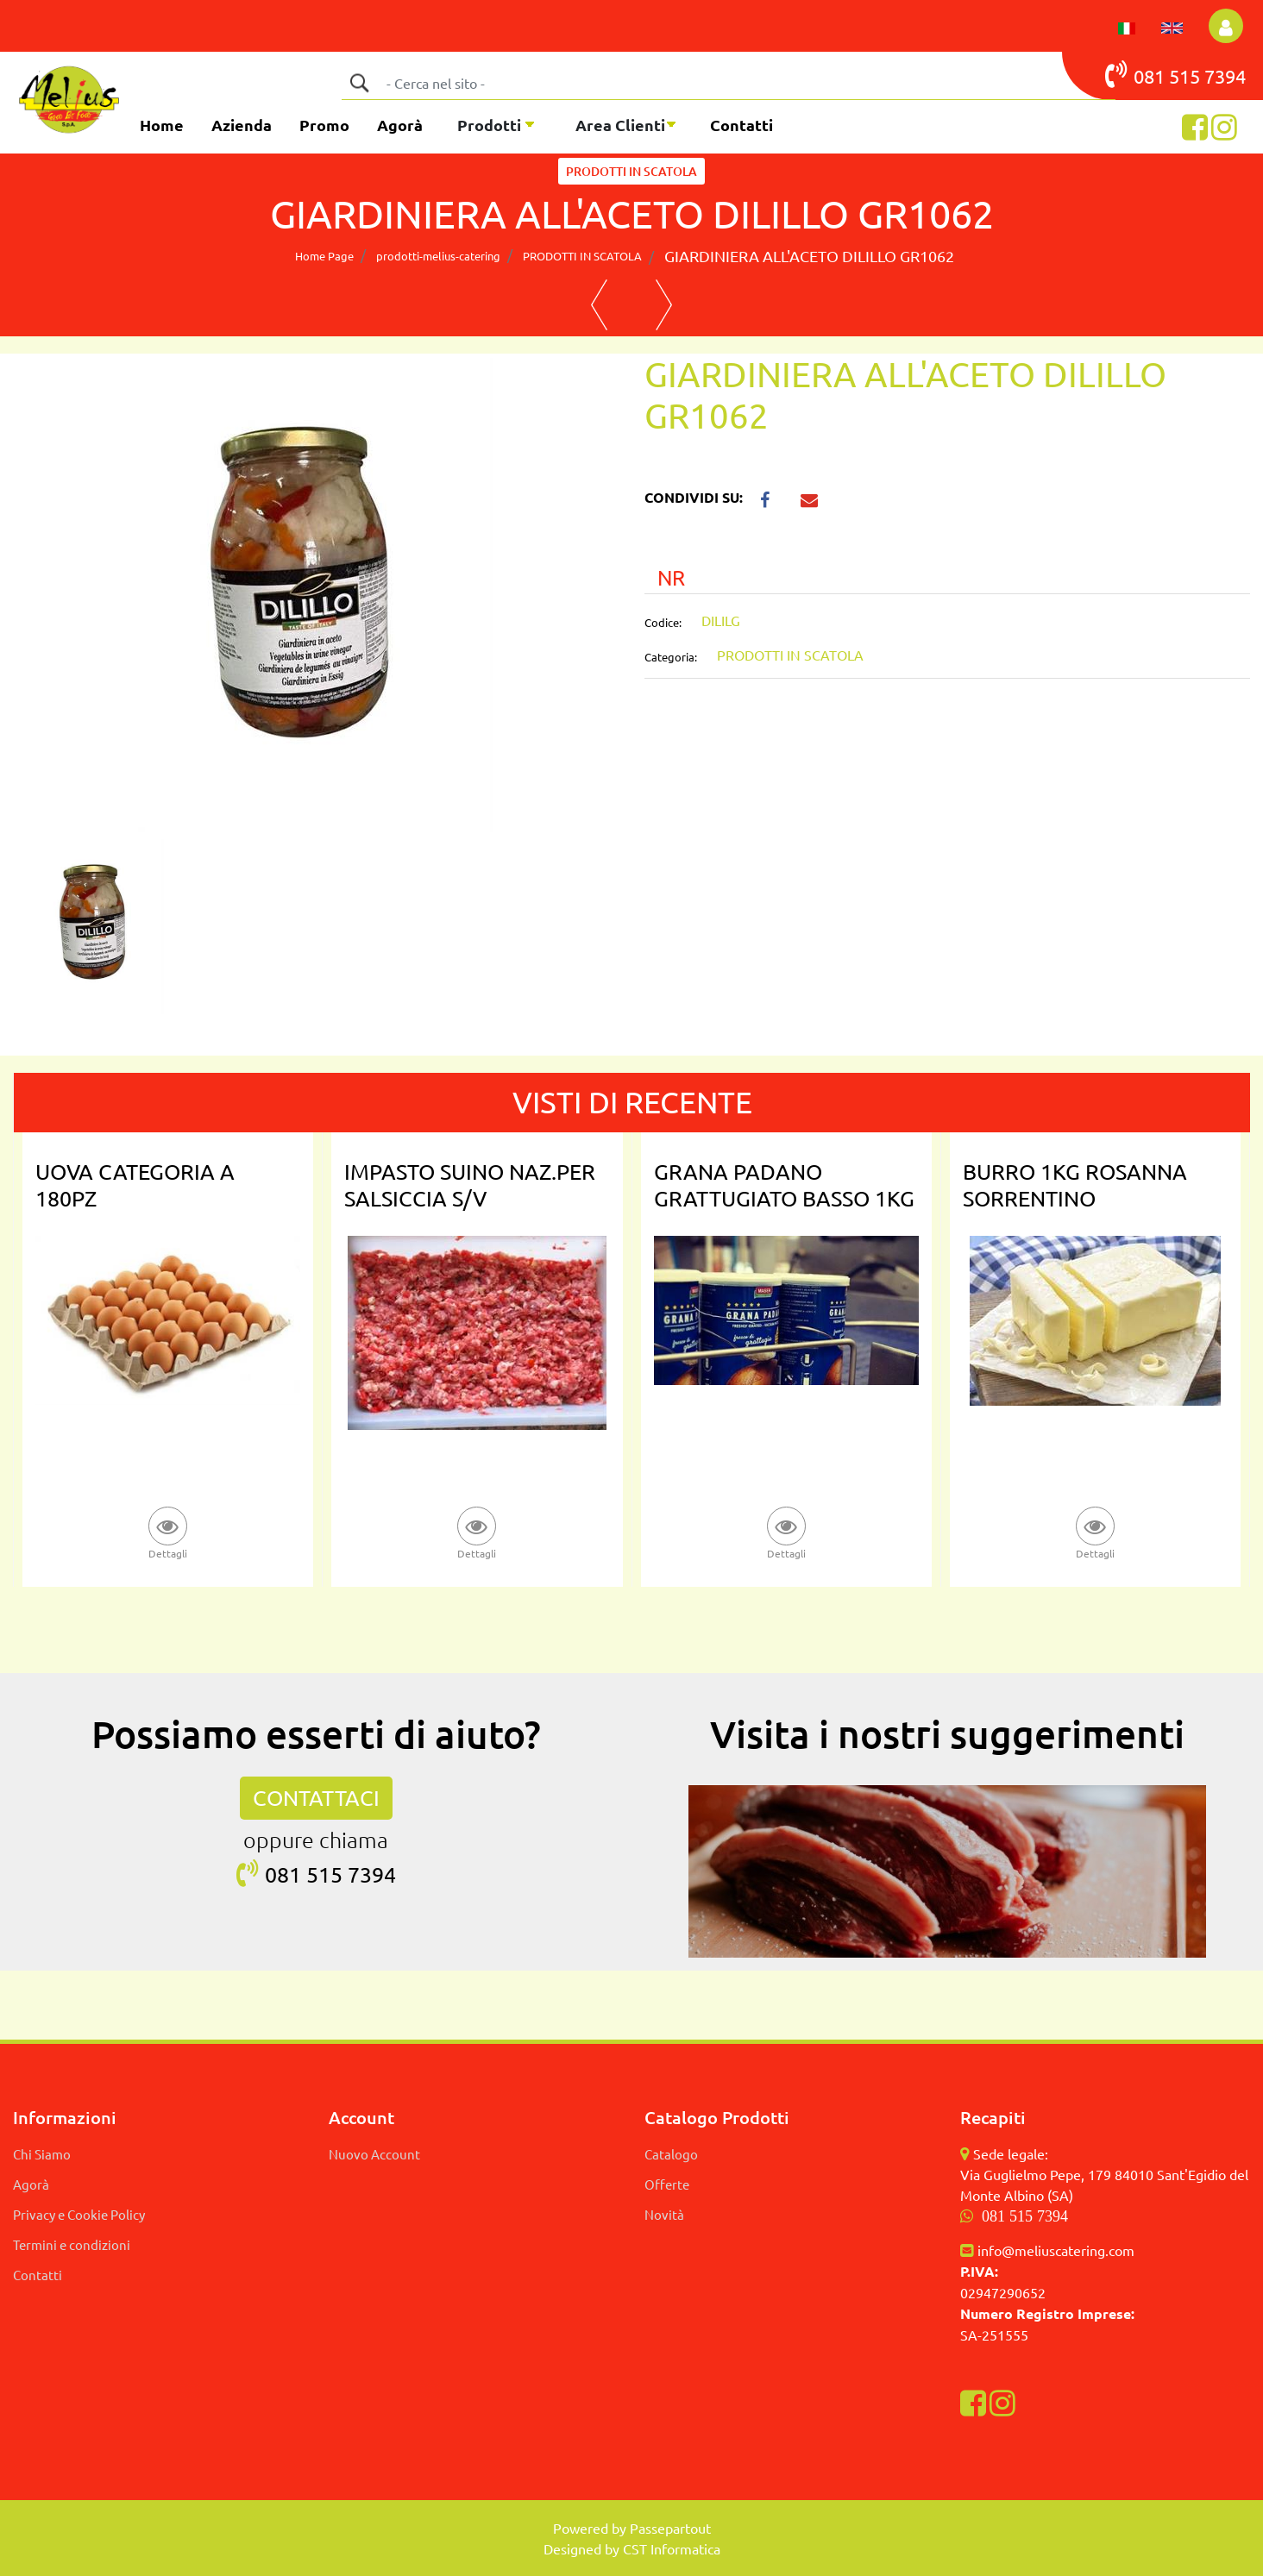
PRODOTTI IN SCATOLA (631, 171)
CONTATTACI (316, 1797)
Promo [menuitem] (324, 125)
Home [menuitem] (162, 125)
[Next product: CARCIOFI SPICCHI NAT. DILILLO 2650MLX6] (663, 305)
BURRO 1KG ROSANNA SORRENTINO (1075, 1185)
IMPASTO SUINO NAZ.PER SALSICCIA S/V (469, 1185)
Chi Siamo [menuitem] (42, 2154)
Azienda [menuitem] (241, 125)
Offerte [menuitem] (666, 2184)
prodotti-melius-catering (438, 255)
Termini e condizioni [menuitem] (71, 2244)
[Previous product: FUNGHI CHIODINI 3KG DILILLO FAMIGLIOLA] (599, 305)
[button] (359, 83)
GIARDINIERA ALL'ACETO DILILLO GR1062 (809, 256)
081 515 (1154, 74)
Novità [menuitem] (664, 2214)
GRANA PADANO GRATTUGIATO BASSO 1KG (784, 1185)
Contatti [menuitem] (741, 125)
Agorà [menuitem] (400, 125)
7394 (1225, 76)
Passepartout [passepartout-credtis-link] (670, 2527)
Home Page (324, 255)
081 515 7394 (1025, 2216)
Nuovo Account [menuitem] (374, 2154)
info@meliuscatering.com (1055, 2250)
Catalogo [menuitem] (671, 2154)
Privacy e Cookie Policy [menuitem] (79, 2214)
